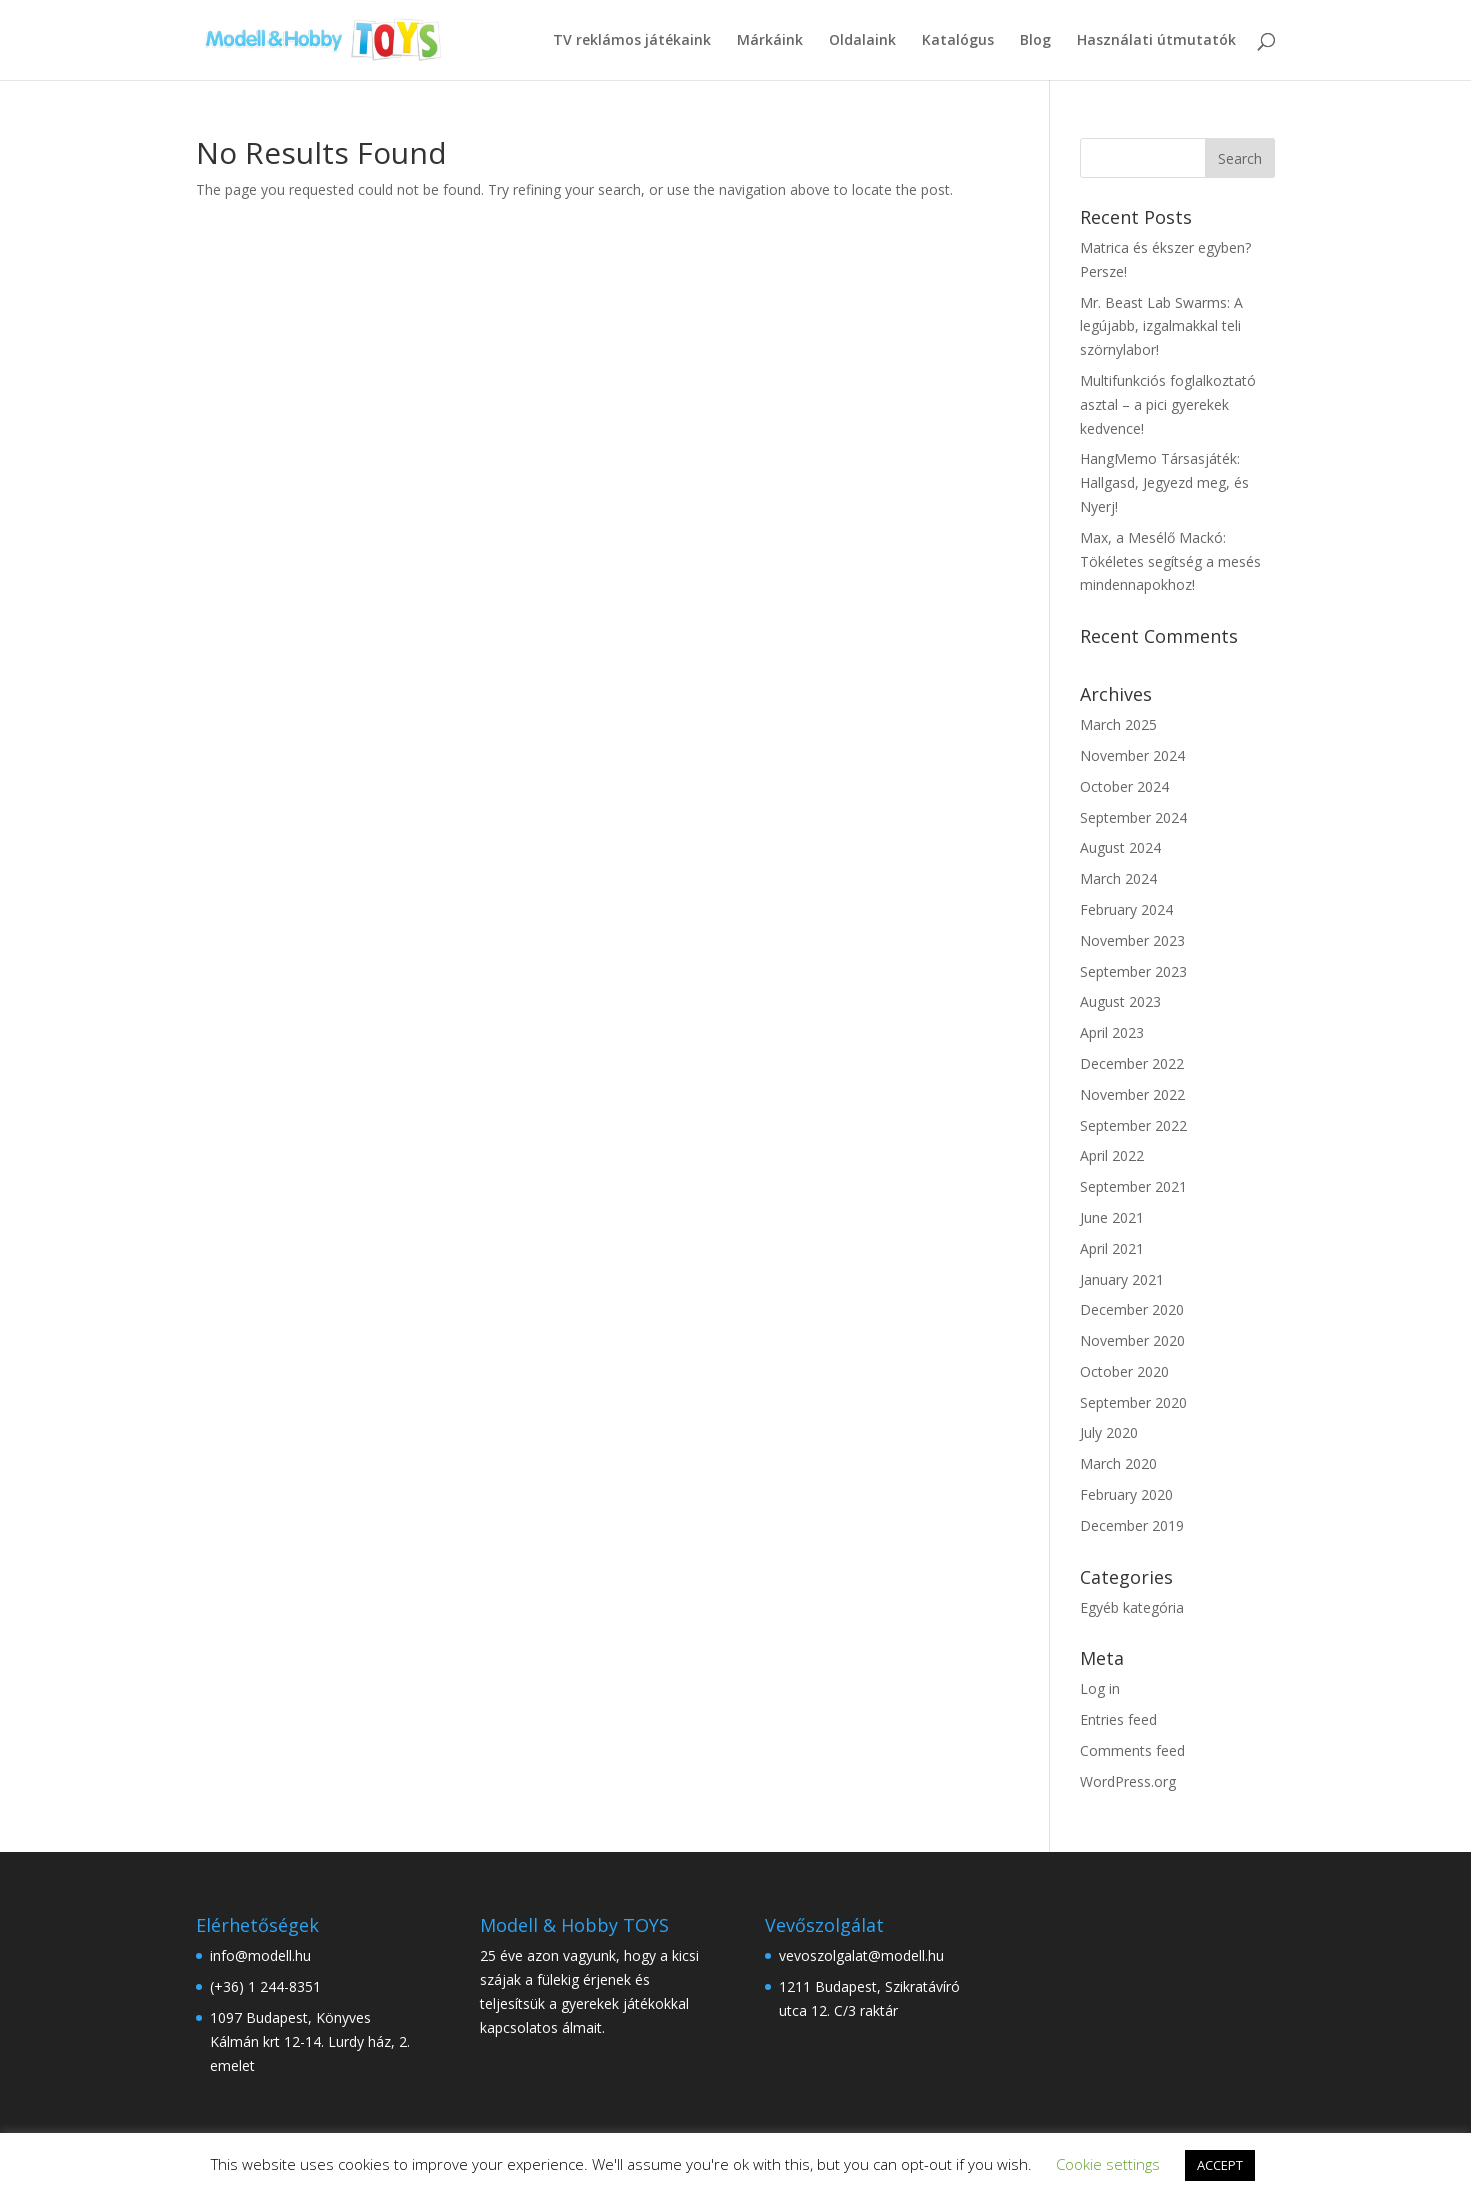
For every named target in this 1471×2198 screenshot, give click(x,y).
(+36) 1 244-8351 (265, 1986)
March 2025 (1118, 724)
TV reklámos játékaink (632, 41)
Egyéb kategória (1132, 1607)
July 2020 (1109, 1432)
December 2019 (1132, 1525)
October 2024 (1124, 786)
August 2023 (1120, 1001)
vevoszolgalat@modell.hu (861, 1955)
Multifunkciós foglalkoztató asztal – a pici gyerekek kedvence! (1168, 404)
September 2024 (1133, 817)
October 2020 (1124, 1371)
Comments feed (1132, 1750)
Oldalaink (862, 41)
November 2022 (1132, 1094)
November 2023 (1132, 940)
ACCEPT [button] (1220, 2165)
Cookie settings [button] (1108, 2164)
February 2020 (1126, 1494)
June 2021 (1112, 1217)
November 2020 (1132, 1340)
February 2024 (1126, 909)
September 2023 (1133, 971)
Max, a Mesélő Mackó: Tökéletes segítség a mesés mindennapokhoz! (1170, 561)
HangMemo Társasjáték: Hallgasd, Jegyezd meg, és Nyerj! (1164, 482)
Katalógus (958, 41)
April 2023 (1112, 1032)
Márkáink (770, 41)
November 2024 (1132, 755)
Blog (1035, 41)
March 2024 (1118, 878)
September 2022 (1133, 1125)
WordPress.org (1128, 1781)
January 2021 (1122, 1279)
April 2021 (1112, 1248)
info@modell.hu (262, 1955)
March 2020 (1118, 1463)
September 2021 (1133, 1186)
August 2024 (1120, 847)
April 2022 (1112, 1155)
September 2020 (1133, 1402)
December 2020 (1132, 1309)
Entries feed (1118, 1719)
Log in (1100, 1688)
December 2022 (1132, 1063)
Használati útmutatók (1156, 41)
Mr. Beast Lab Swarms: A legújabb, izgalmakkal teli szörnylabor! (1161, 326)
